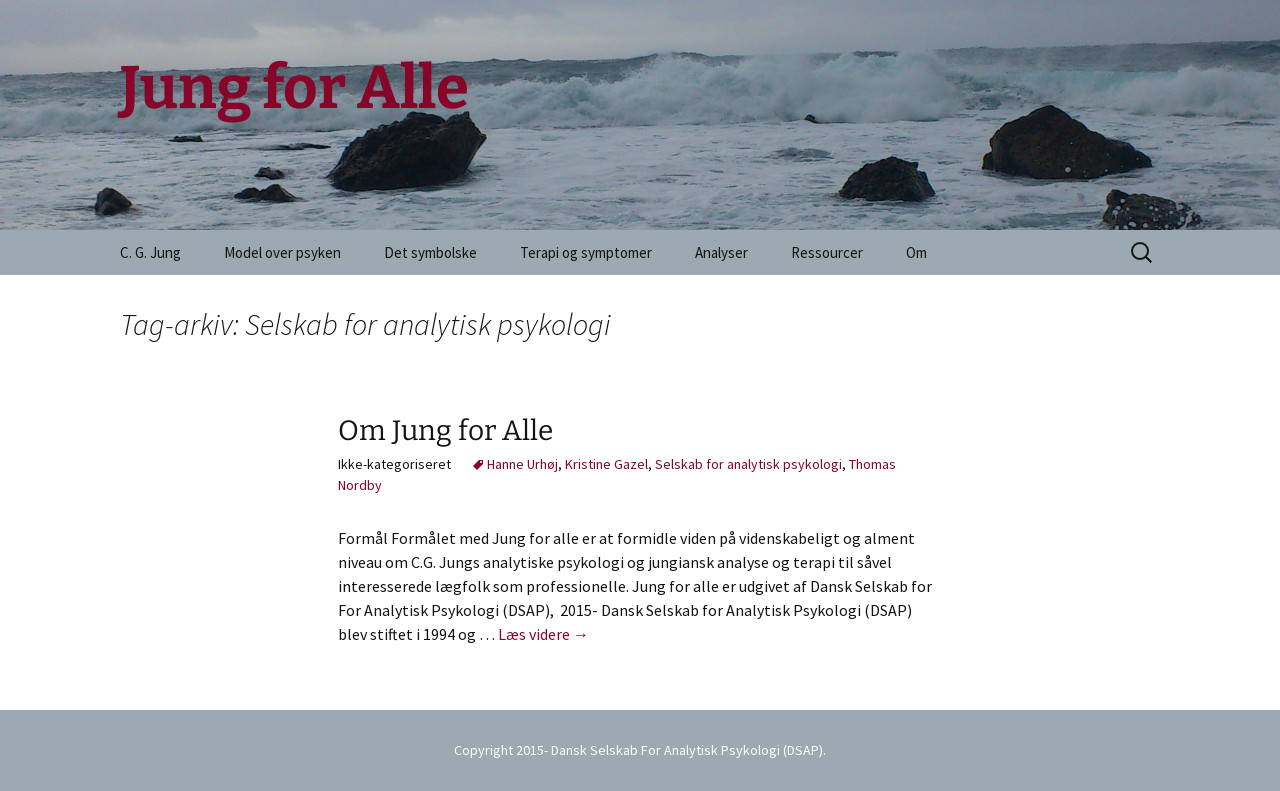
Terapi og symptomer (586, 252)
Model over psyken (282, 252)
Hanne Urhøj (522, 464)
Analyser (721, 252)
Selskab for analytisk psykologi (748, 464)
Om (916, 252)
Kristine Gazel (606, 464)
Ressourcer (827, 252)
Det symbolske (430, 252)
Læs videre (543, 634)
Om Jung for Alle (445, 430)
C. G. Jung (150, 252)
